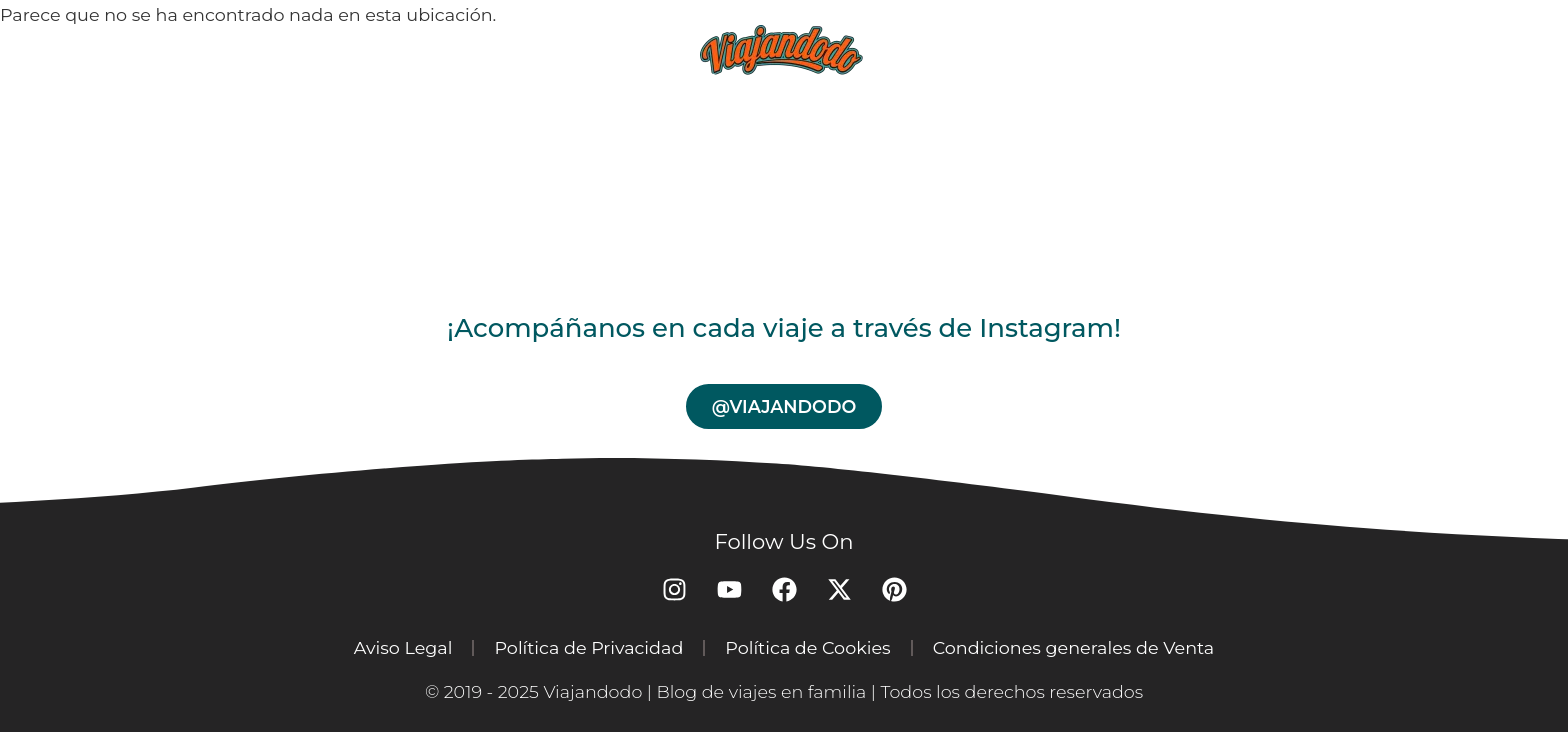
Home (307, 49)
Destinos (438, 49)
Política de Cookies (807, 647)
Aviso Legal (403, 647)
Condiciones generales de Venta (1074, 647)
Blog (566, 49)
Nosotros (1151, 49)
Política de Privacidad (588, 647)
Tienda (1008, 49)
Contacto (1315, 49)
